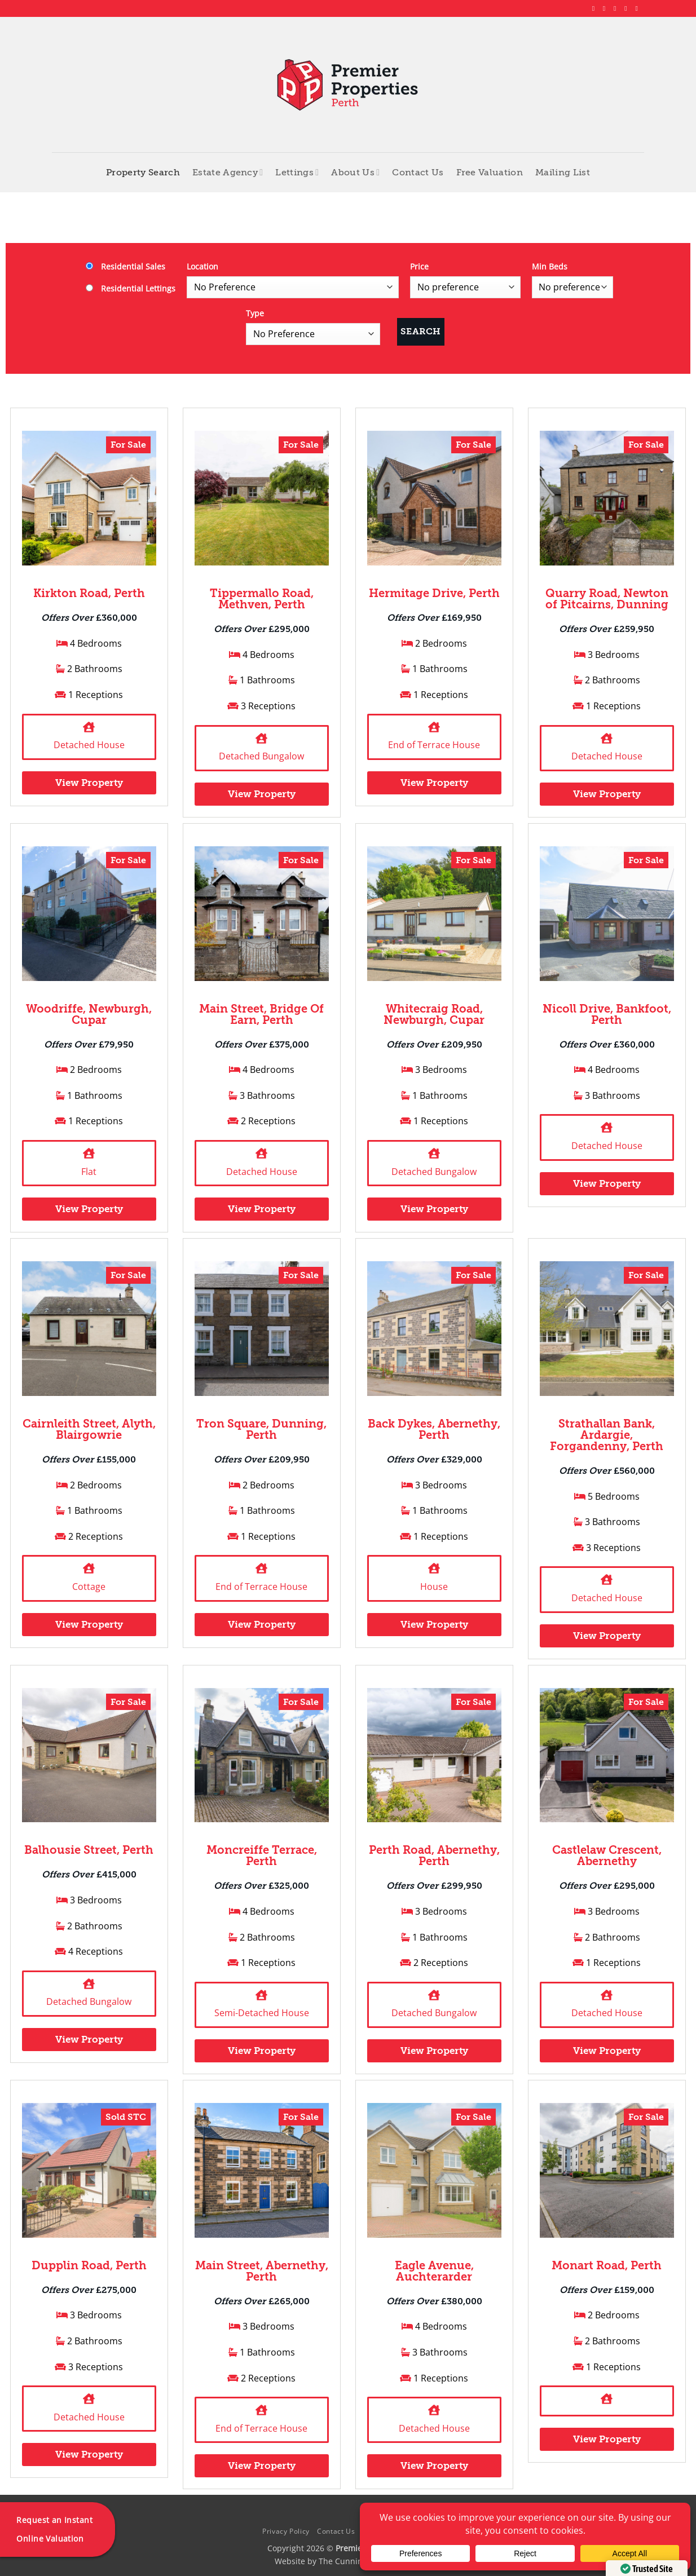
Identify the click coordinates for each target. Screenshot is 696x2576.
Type (255, 313)
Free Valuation (489, 172)
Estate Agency (227, 172)
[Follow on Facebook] (595, 8)
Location (202, 266)
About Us (355, 172)
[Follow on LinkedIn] (627, 8)
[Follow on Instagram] (606, 8)
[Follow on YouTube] (638, 8)
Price (419, 266)
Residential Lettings (130, 288)
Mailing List (562, 172)
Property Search (143, 172)
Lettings (297, 172)
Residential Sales (125, 266)
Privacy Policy (286, 2531)
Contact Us (417, 172)
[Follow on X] (617, 8)
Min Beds (549, 266)
